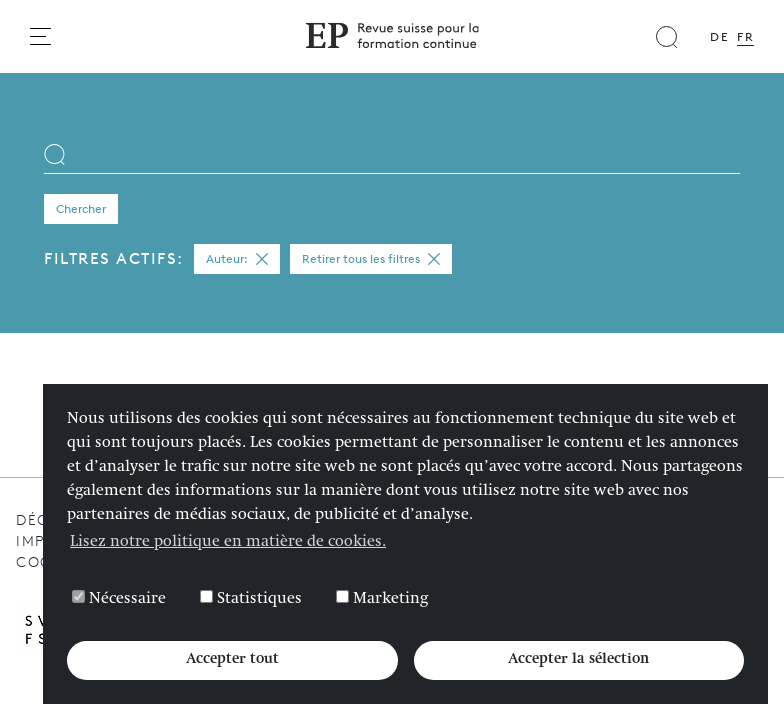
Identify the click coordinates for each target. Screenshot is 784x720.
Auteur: (237, 259)
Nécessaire (119, 599)
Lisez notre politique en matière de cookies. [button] (228, 543)
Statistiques (251, 599)
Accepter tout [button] (232, 660)
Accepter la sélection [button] (578, 660)
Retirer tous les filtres (371, 259)
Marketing (382, 599)
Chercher (81, 209)
